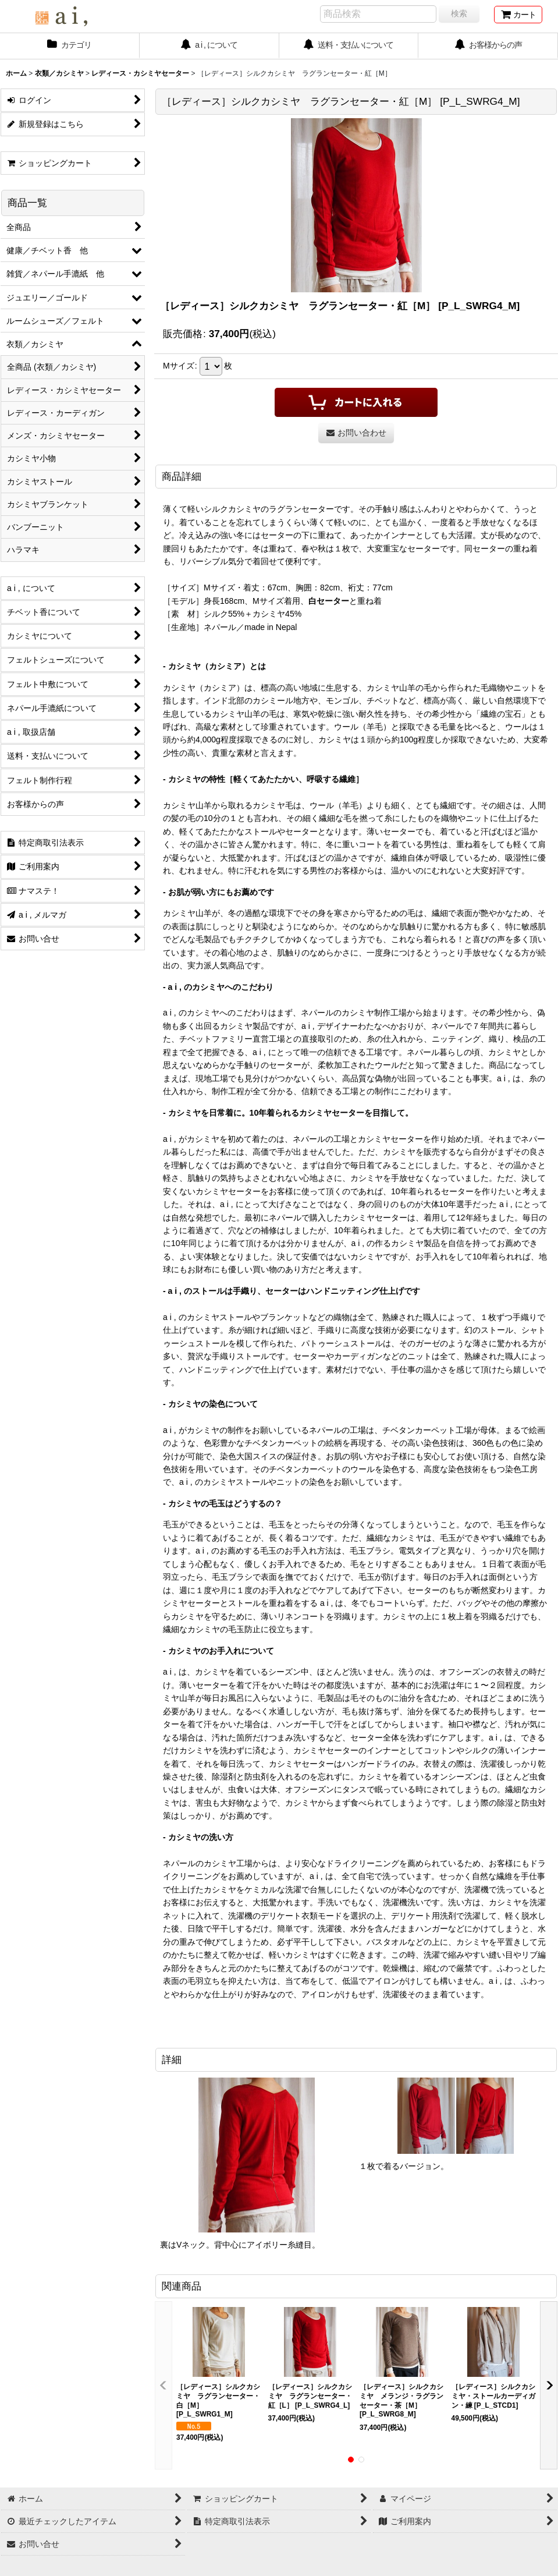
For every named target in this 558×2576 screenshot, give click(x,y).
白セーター (328, 601)
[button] (163, 2385)
